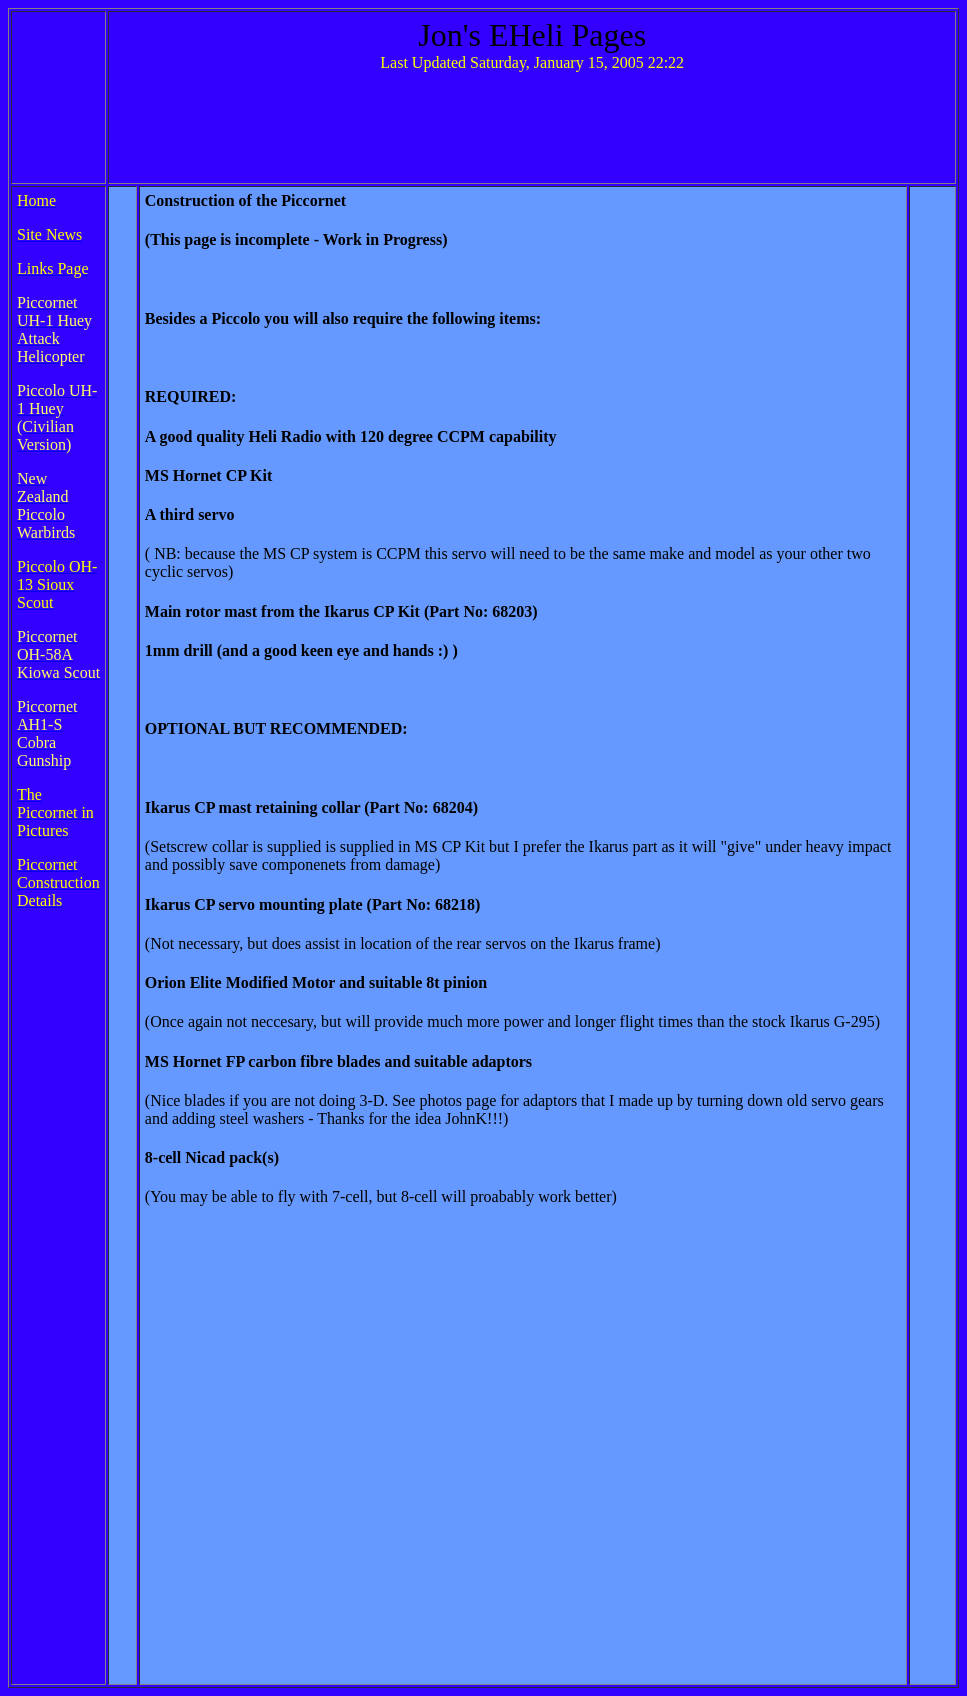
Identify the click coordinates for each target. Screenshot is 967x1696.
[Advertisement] (532, 133)
